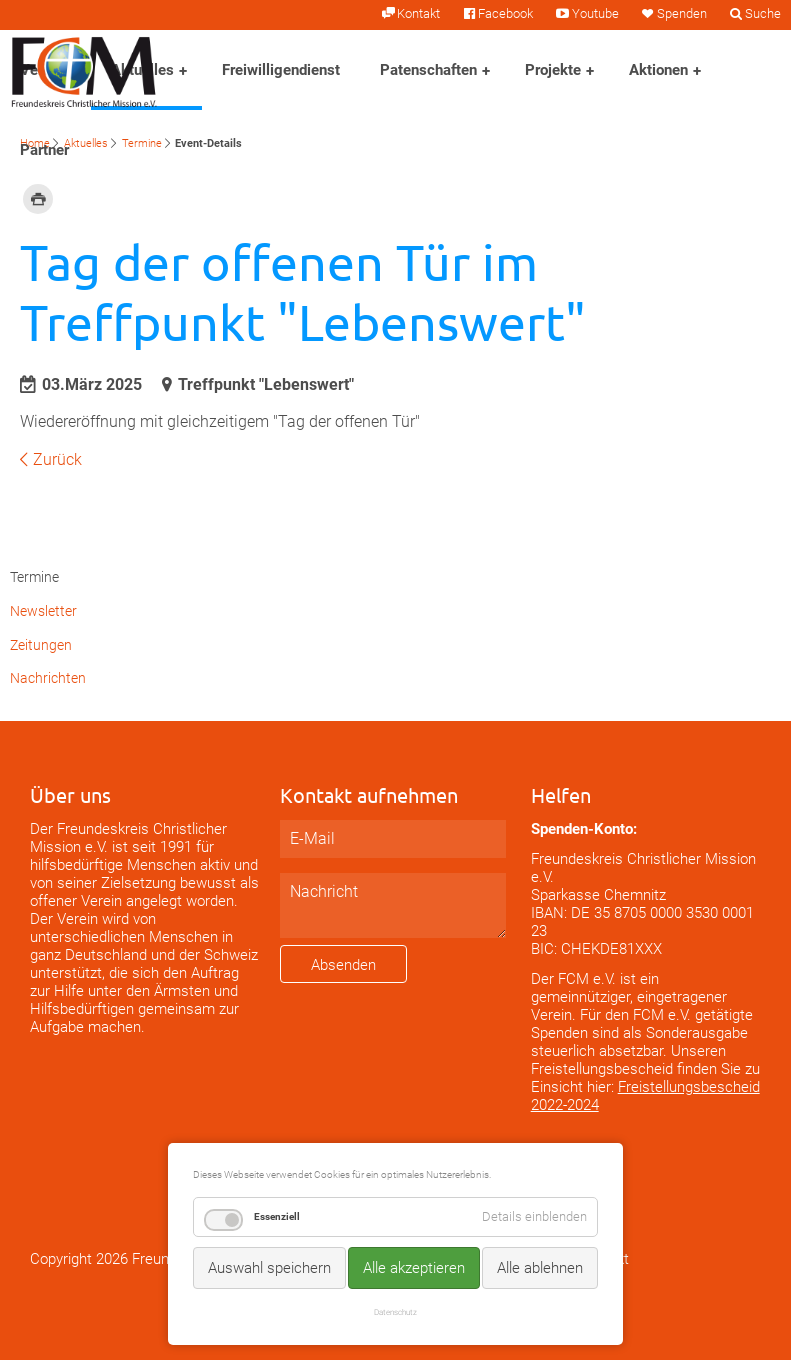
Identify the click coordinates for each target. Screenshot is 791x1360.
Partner (44, 150)
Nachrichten (48, 678)
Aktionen (658, 70)
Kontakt (418, 13)
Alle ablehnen (540, 1268)
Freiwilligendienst (281, 70)
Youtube (595, 13)
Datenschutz (395, 1312)
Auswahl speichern (269, 1268)
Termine (142, 143)
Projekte (553, 70)
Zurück (57, 459)
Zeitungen (41, 645)
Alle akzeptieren (414, 1268)
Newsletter (43, 611)
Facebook (505, 13)
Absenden (343, 965)
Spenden (682, 13)
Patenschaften (428, 70)
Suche (763, 13)
